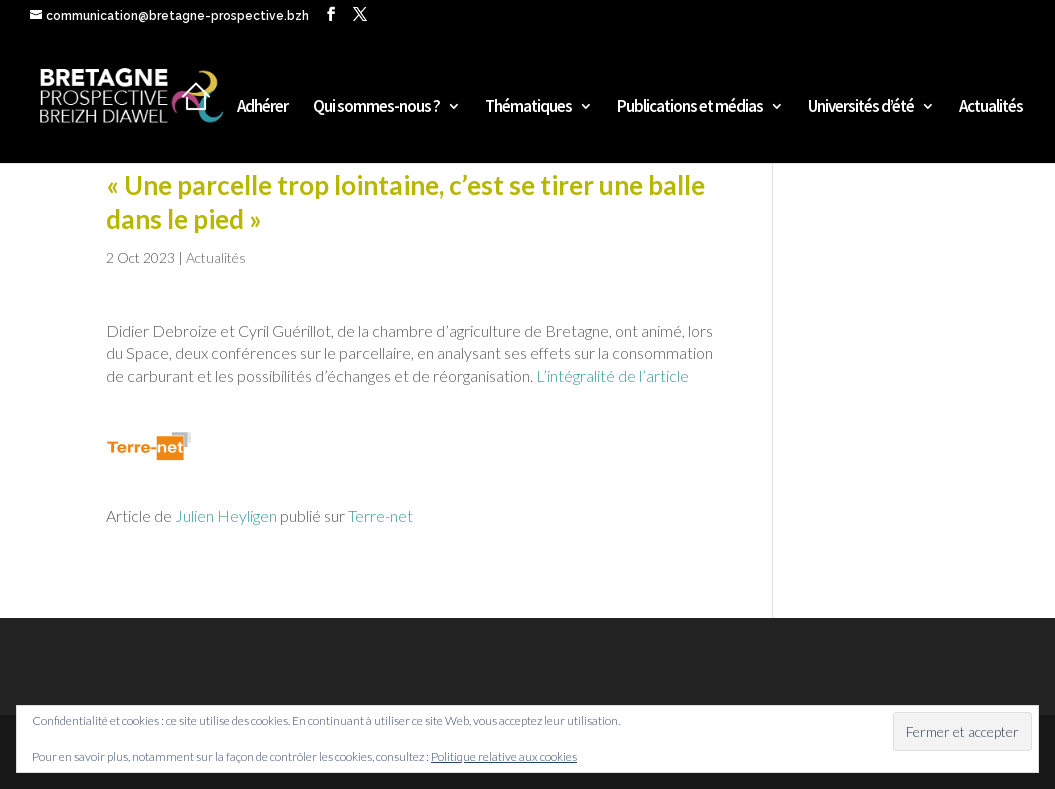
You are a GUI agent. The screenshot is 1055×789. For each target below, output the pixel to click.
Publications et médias (690, 108)
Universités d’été (861, 108)
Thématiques (528, 108)
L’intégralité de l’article (612, 375)
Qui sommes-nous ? (376, 108)
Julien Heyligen (224, 515)
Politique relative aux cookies (504, 756)
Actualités (991, 108)
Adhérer (262, 108)
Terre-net (380, 515)
